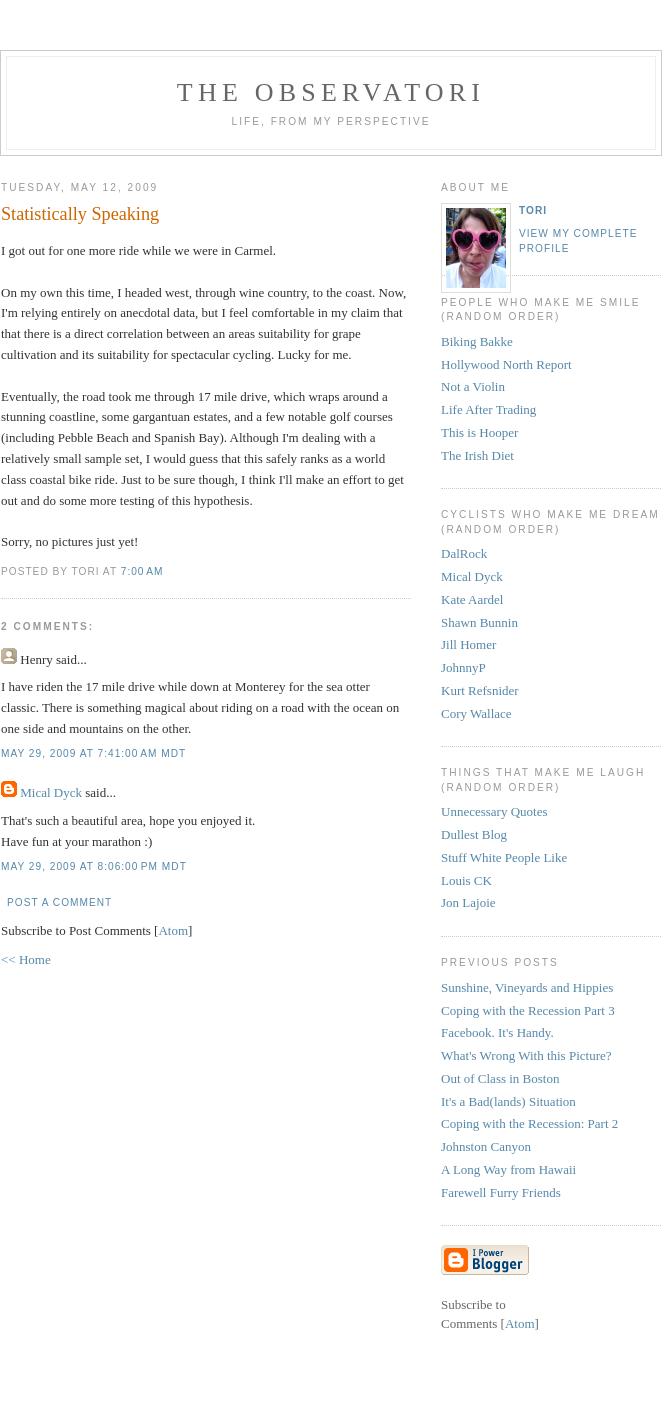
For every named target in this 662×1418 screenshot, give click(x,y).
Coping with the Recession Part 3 (528, 1010)
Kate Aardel (472, 599)
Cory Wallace (476, 713)
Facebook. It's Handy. (497, 1032)
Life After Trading (488, 409)
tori (533, 210)
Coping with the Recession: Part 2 (529, 1123)
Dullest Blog (474, 834)
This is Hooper (479, 432)
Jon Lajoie (468, 902)
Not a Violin (473, 386)
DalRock (464, 553)
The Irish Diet (477, 455)
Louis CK (466, 880)
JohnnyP (463, 667)
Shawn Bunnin (479, 622)
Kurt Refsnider (480, 690)
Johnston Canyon (486, 1146)
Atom (173, 930)
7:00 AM (142, 571)
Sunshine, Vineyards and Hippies (527, 987)
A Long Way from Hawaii (508, 1169)
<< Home (26, 959)
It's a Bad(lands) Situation (508, 1101)
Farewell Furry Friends (501, 1192)
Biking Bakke (477, 341)
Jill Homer (468, 644)
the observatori (331, 92)
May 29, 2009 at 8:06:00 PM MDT (94, 866)
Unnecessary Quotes (494, 811)
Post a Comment (59, 902)
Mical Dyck (51, 792)
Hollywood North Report (506, 364)
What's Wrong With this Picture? (526, 1055)
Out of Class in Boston (500, 1078)
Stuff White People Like (504, 857)
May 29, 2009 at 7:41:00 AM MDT (93, 753)
